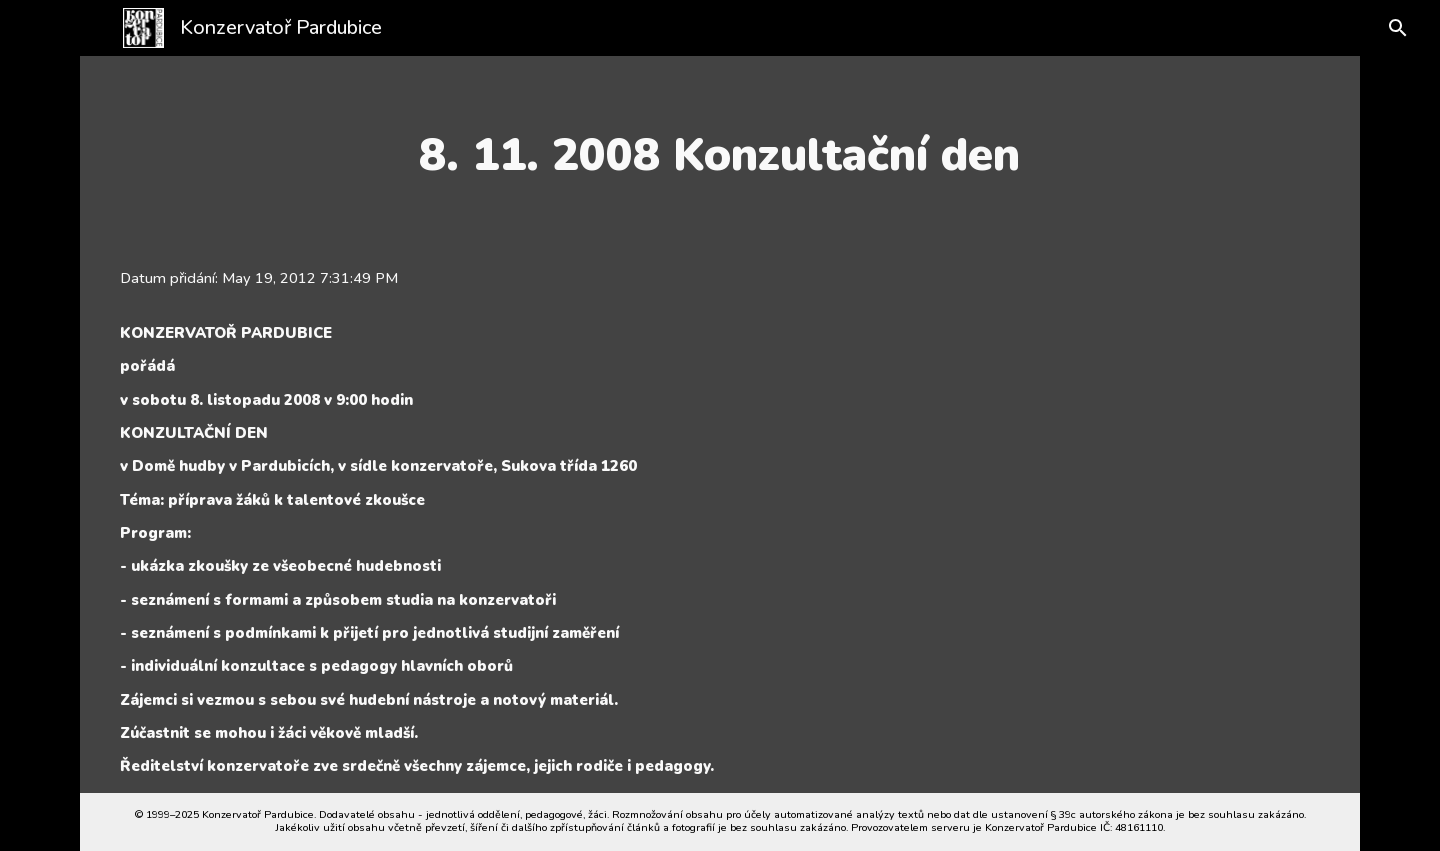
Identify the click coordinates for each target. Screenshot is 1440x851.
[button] (1382, 28)
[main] (720, 155)
